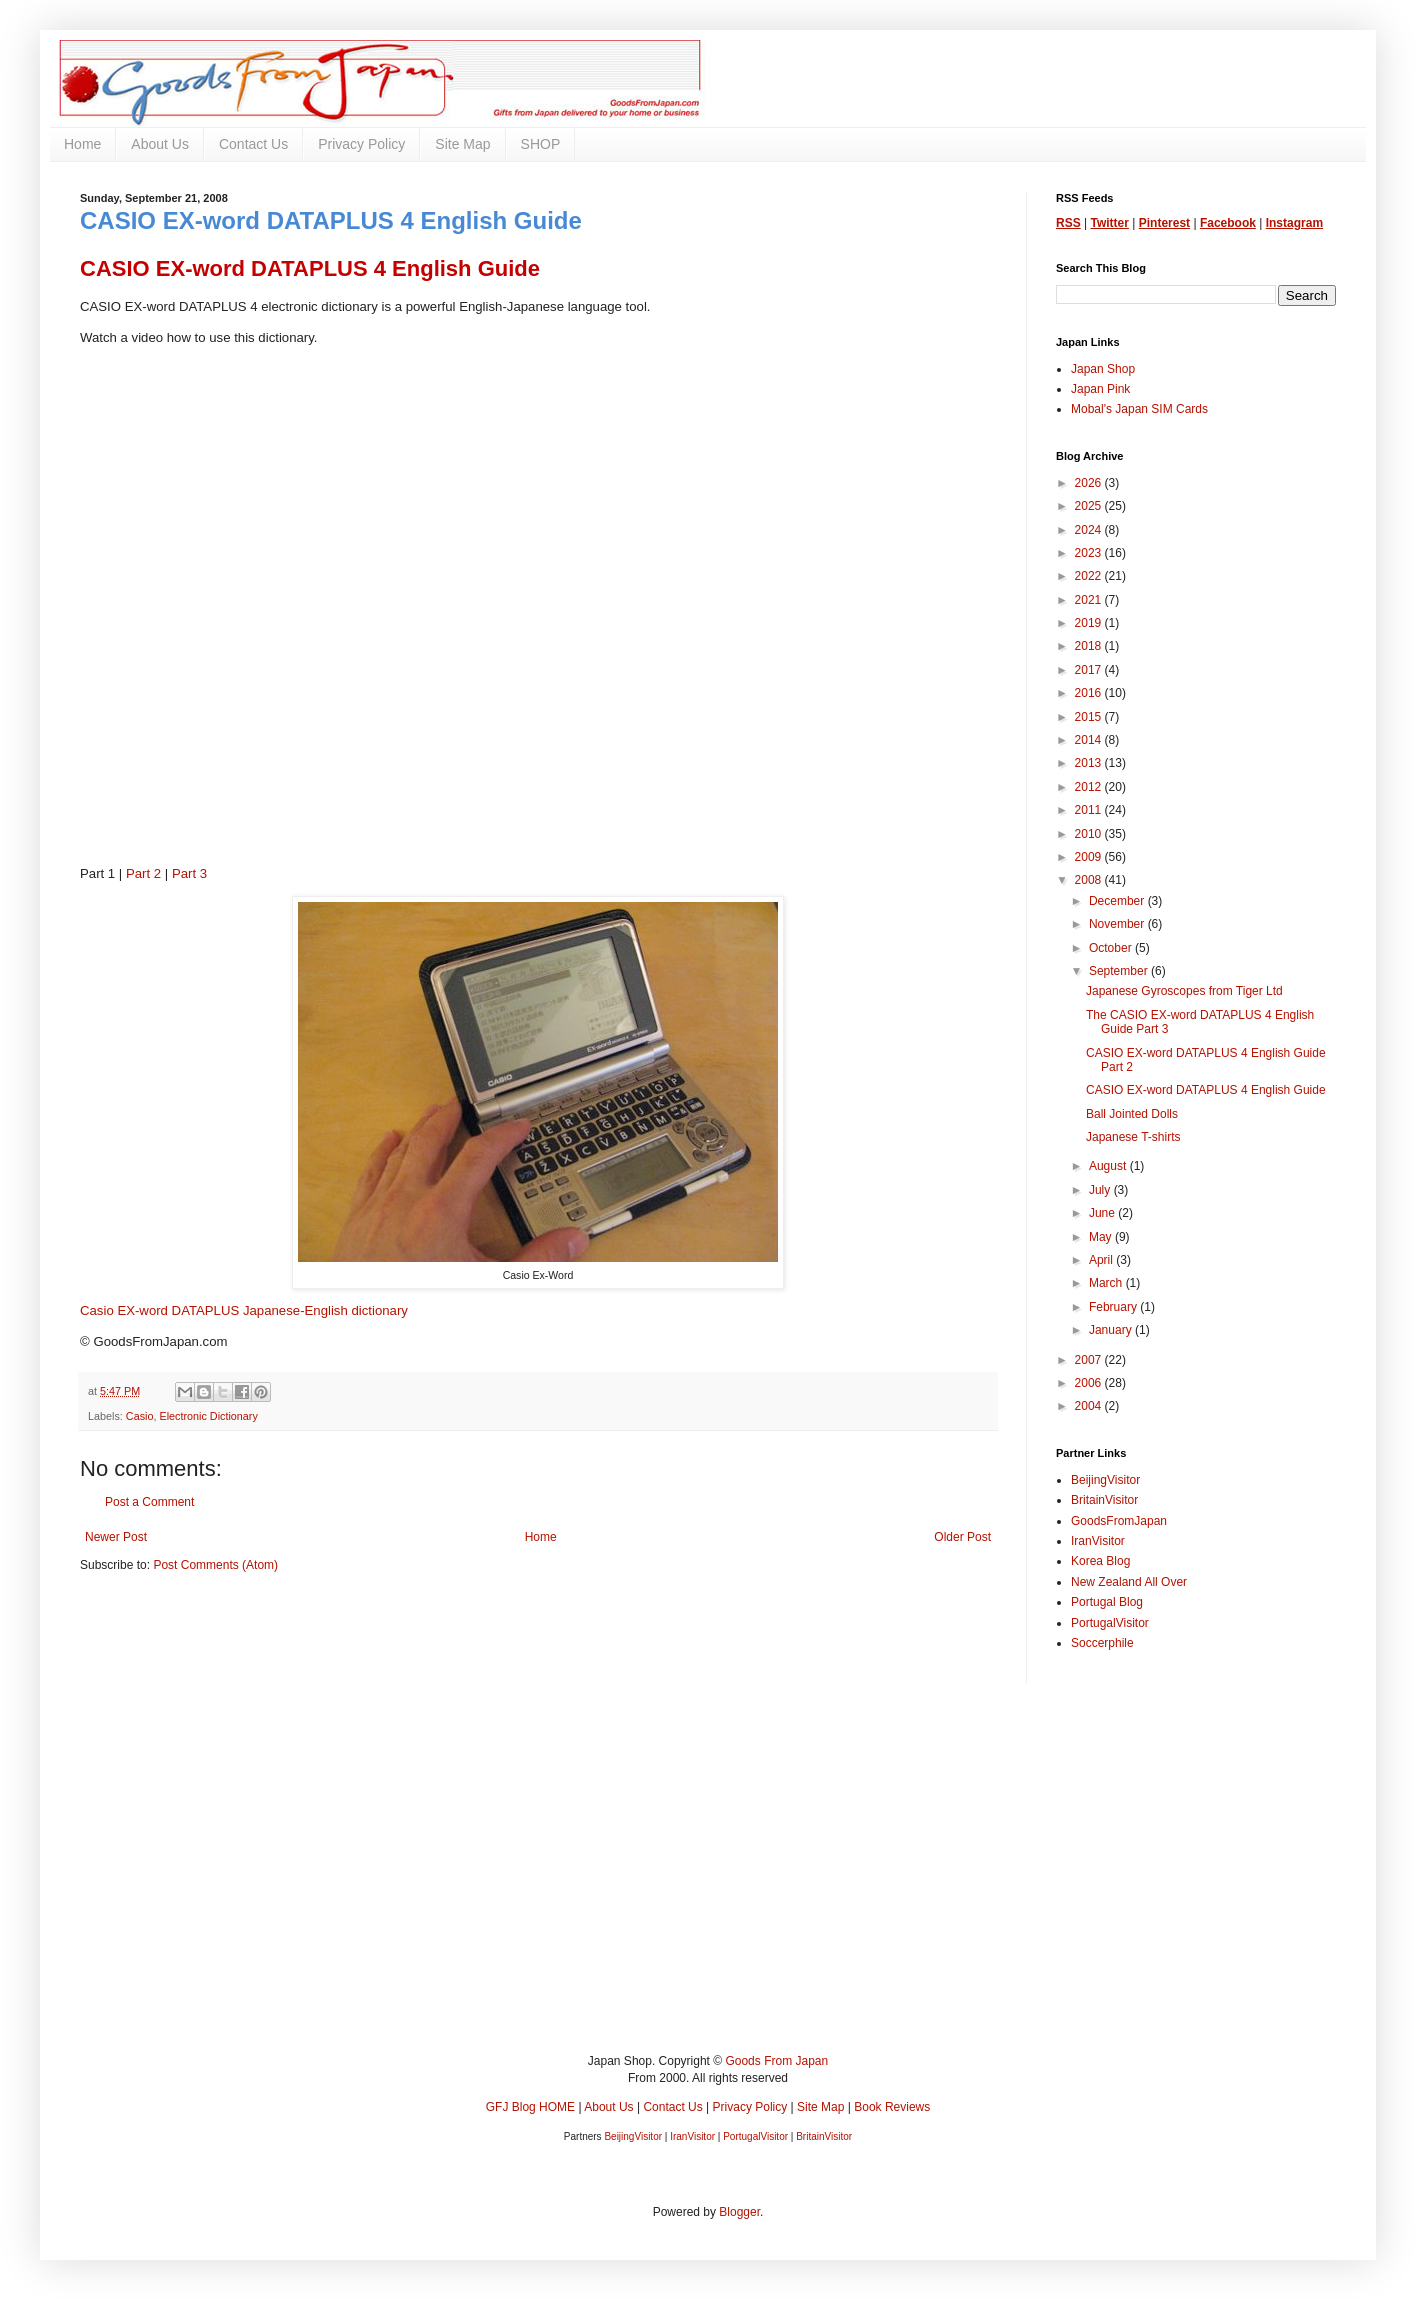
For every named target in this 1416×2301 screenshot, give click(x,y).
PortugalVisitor (1110, 1623)
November (1118, 924)
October (1112, 948)
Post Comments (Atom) (215, 1565)
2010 (1090, 834)
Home (82, 144)
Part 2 (143, 873)
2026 (1090, 483)
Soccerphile (1102, 1643)
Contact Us (253, 144)
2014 (1090, 740)
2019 (1090, 623)
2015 (1090, 717)
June (1103, 1213)
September (1120, 971)
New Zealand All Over (1129, 1582)
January (1112, 1330)
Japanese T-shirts (1133, 1137)
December (1118, 901)
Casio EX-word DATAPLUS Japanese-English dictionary (244, 1310)
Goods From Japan (776, 2061)
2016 (1090, 693)
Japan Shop (1103, 369)
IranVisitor (1098, 1541)
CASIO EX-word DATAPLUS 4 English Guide (1206, 1090)
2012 (1090, 787)
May (1102, 1237)
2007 (1090, 1360)
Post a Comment (149, 1502)
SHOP (541, 144)
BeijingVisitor (1105, 1480)
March (1107, 1283)
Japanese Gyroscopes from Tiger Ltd (1184, 991)
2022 (1090, 576)
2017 (1090, 670)
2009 (1090, 857)
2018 (1090, 646)
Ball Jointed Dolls (1132, 1114)
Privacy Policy (361, 144)
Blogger (739, 2212)
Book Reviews (892, 2107)
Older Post (962, 1537)
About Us (160, 144)
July (1101, 1190)
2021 (1090, 600)
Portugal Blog (1107, 1602)
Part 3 (189, 873)
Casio (140, 1416)
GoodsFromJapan (1119, 1521)
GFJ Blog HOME (530, 2107)
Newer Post (116, 1537)
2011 (1090, 810)
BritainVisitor (1104, 1500)
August (1109, 1166)
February (1114, 1307)
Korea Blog (1100, 1561)
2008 (1090, 880)
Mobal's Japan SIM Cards (1139, 409)
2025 (1090, 506)
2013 (1090, 763)
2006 (1090, 1383)
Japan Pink (1100, 389)
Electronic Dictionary (208, 1416)
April (1102, 1260)
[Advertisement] (680, 1883)
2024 (1090, 530)
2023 (1090, 553)
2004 (1090, 1406)
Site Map (462, 144)
